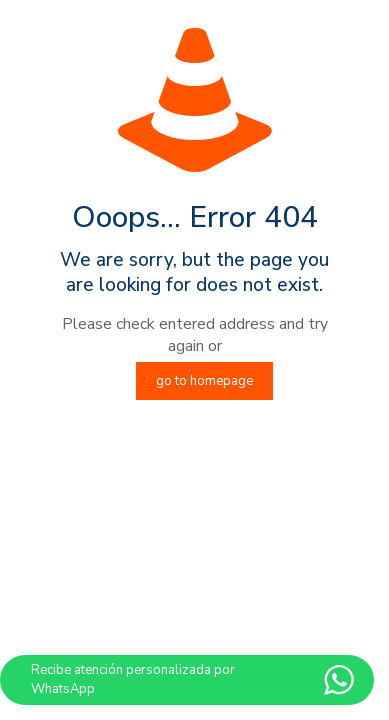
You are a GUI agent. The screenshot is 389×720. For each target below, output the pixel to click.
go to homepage (204, 381)
